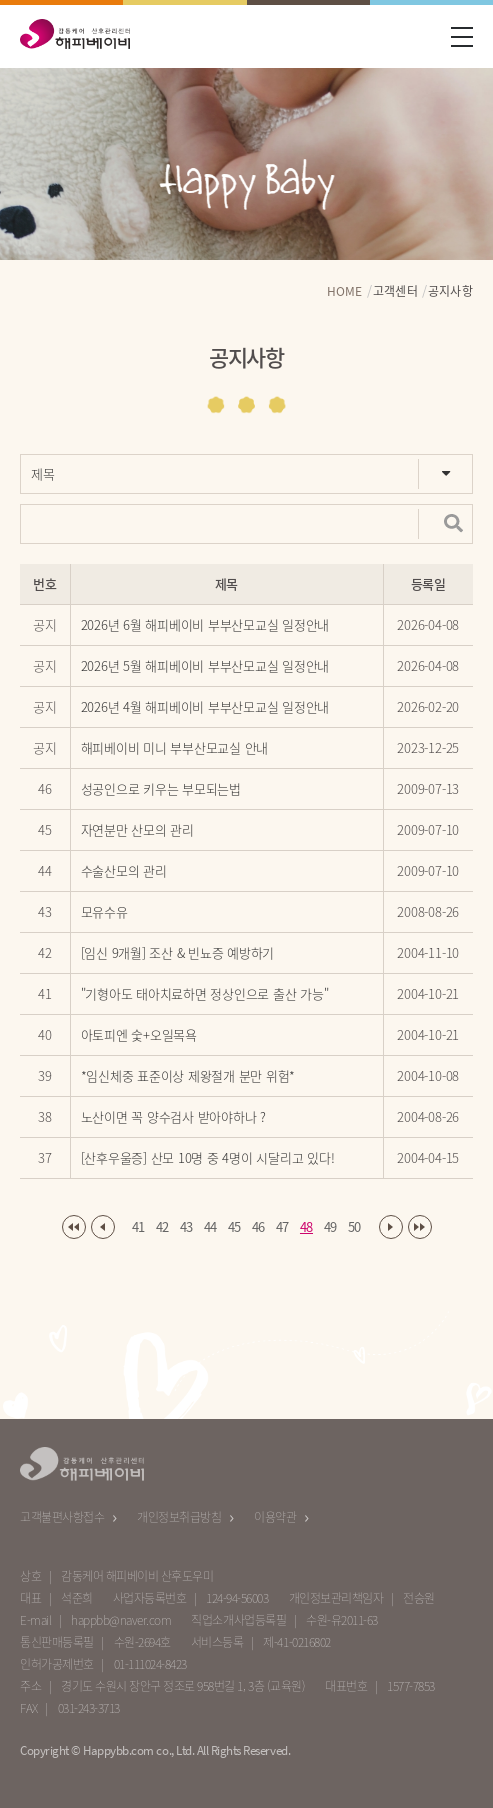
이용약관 (275, 1517)
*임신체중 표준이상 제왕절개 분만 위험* (188, 1079)
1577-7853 (411, 1686)
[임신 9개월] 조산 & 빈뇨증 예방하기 (178, 956)
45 (234, 1230)
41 (138, 1230)
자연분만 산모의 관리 (137, 833)
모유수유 (104, 915)
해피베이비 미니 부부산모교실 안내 (175, 751)
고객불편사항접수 (62, 1517)
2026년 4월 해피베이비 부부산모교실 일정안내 (205, 710)
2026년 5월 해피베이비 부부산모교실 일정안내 (205, 669)
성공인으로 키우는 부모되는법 (161, 792)
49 (330, 1230)
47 (282, 1230)
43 (186, 1230)
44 (210, 1230)
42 (162, 1230)
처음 (74, 1231)
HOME (345, 295)
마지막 (420, 1231)
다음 (391, 1231)
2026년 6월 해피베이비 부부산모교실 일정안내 (205, 628)
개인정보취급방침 (179, 1517)
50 (354, 1230)
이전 (103, 1231)
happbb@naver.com (121, 1620)
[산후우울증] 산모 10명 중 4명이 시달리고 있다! (208, 1161)
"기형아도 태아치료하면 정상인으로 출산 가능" (205, 997)
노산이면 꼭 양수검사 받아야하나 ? (173, 1120)
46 (258, 1230)
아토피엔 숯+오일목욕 (139, 1038)
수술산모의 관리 (124, 874)
